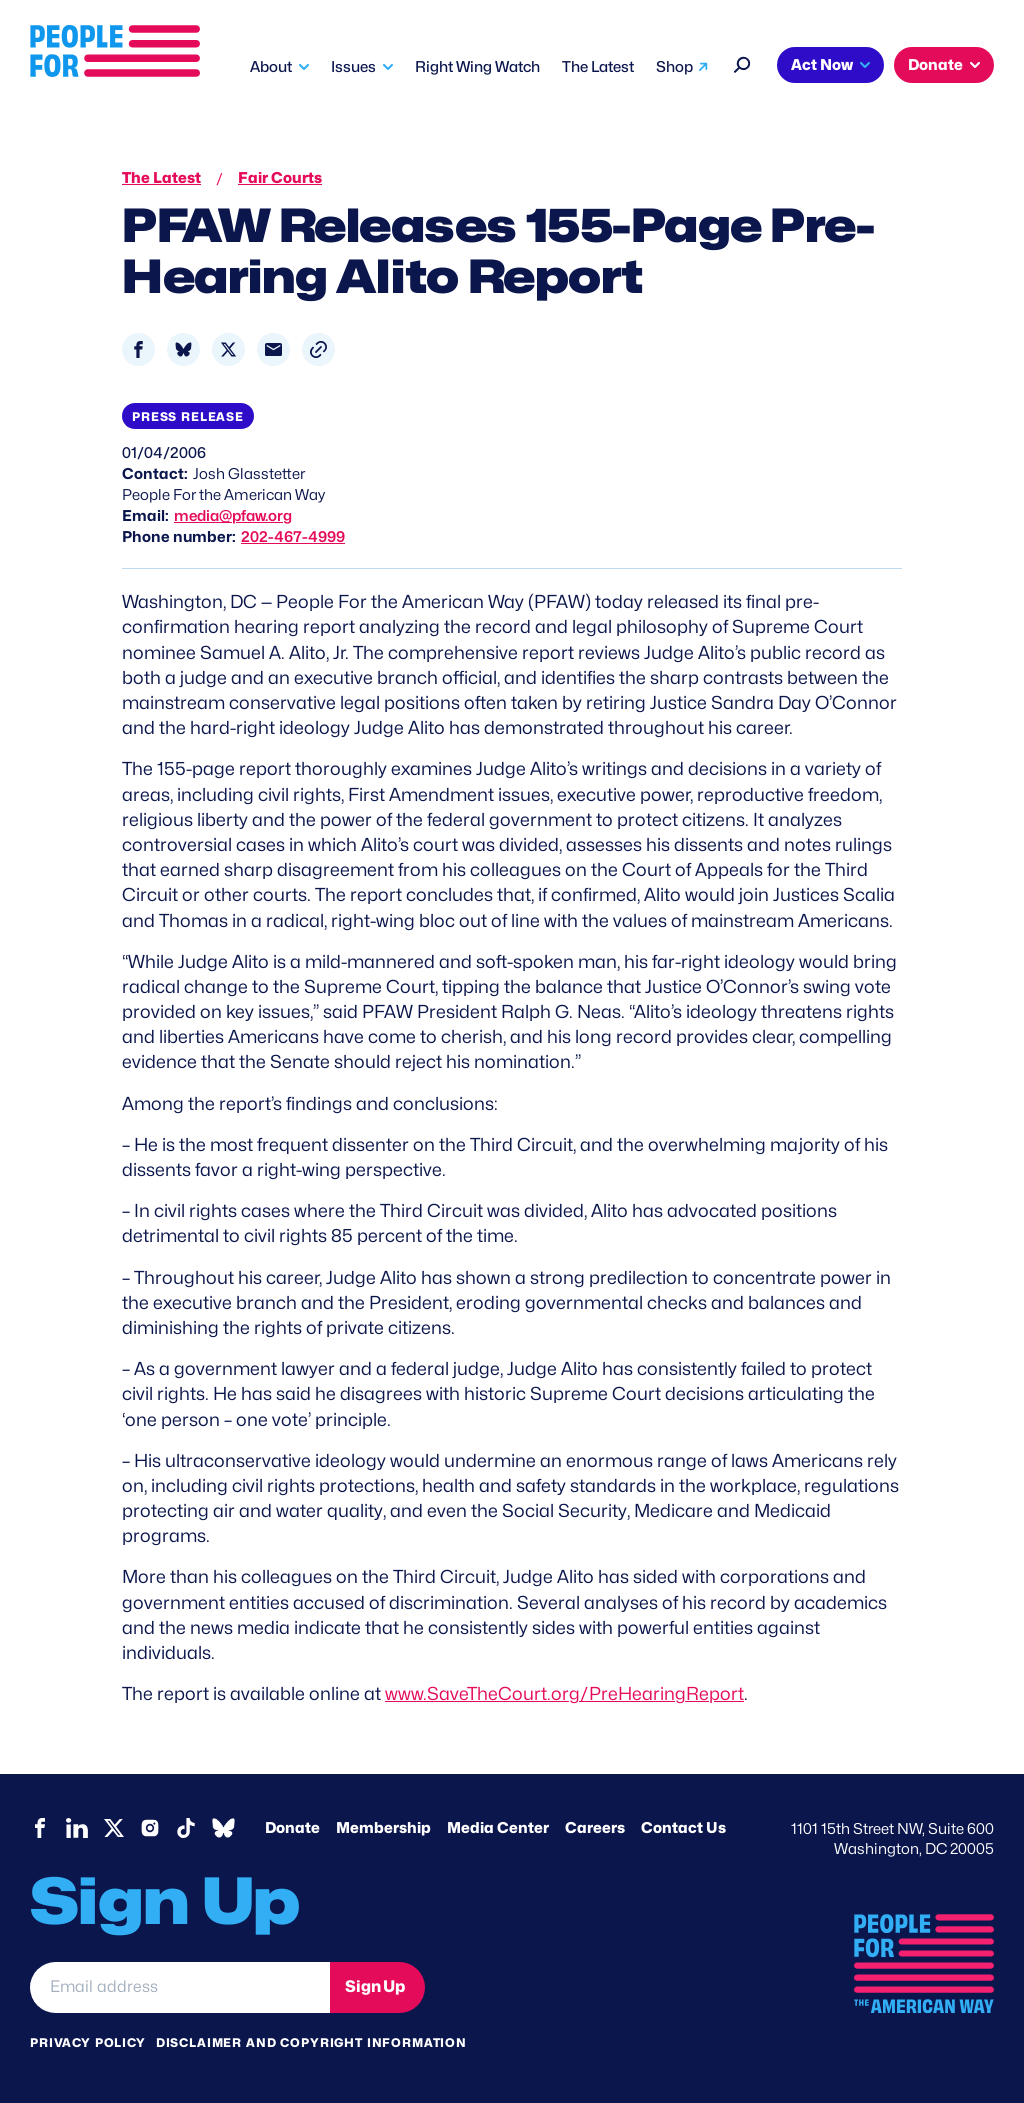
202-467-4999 (293, 537)
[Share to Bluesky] (183, 349)
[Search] (742, 62)
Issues (353, 67)
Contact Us (683, 1828)
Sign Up (375, 1986)
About (271, 67)
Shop (674, 67)
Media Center (498, 1828)
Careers (595, 1828)
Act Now (822, 65)
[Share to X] (228, 349)
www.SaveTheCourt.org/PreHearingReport (564, 1693)
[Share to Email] (273, 349)
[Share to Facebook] (138, 349)
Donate (935, 65)
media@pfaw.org (233, 516)
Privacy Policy (88, 2042)
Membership (383, 1828)
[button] (318, 349)
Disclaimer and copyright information (311, 2042)
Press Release (188, 416)
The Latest (598, 67)
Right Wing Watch (477, 67)
